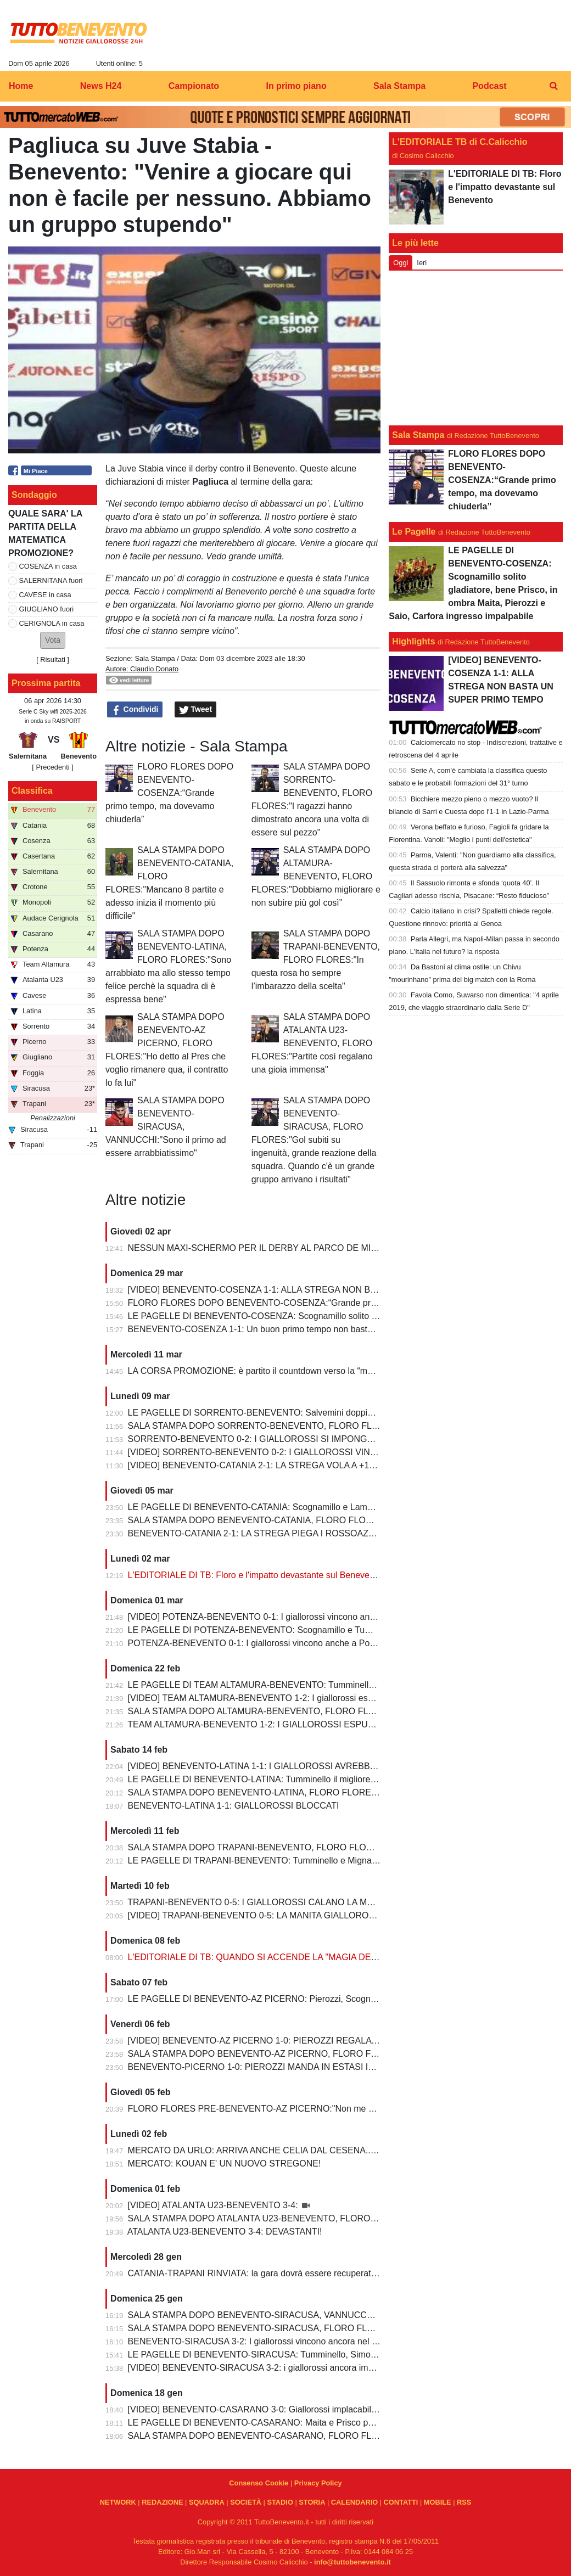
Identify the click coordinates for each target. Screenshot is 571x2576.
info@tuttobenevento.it (352, 2562)
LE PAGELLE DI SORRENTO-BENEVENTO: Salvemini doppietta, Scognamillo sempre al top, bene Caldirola (340, 1412)
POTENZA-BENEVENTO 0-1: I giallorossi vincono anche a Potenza (259, 1643)
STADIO (280, 2502)
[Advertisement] (476, 348)
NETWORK (118, 2502)
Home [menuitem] (21, 86)
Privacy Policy (318, 2483)
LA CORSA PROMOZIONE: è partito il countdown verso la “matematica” (268, 1371)
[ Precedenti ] (52, 767)
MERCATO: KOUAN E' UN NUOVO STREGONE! (224, 2163)
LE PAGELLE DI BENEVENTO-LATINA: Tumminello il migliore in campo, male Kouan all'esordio (315, 1779)
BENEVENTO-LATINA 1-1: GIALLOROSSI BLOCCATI (233, 1805)
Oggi (400, 263)
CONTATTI (401, 2502)
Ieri (422, 263)
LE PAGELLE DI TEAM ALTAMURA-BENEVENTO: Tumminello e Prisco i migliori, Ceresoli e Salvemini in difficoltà (349, 1685)
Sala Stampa (155, 658)
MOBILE (437, 2502)
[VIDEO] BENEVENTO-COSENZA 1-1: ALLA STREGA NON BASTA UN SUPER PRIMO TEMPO (316, 1289)
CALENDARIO (354, 2502)
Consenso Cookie (258, 2483)
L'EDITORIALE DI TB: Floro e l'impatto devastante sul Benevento (255, 1575)
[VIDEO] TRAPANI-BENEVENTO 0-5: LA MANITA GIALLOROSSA (258, 1915)
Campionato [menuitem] (194, 86)
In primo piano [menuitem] (296, 86)
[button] (52, 640)
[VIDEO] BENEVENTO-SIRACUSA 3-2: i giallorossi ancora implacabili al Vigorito (284, 2367)
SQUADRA (207, 2502)
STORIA (312, 2502)
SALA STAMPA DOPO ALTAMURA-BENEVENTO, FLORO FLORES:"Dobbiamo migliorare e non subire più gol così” (315, 876)
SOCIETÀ (245, 2502)
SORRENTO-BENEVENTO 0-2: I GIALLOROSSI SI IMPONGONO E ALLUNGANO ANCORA (309, 1439)
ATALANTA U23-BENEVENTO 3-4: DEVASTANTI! (224, 2231)
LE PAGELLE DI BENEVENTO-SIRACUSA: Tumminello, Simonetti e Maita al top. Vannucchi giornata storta (337, 2354)
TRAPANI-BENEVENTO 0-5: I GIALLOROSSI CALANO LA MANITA (259, 1902)
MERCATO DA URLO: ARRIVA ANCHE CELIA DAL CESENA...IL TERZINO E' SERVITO (300, 2150)
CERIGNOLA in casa (52, 623)
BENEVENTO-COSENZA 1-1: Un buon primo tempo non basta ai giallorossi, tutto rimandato (307, 1329)
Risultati (52, 659)
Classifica (32, 790)
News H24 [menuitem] (101, 86)
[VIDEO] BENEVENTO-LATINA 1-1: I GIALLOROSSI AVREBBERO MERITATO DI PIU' (297, 1766)
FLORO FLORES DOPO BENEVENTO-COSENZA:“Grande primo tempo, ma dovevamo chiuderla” (169, 793)
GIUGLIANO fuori (46, 609)
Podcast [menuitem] (489, 86)
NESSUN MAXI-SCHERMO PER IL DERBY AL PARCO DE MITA (255, 1248)
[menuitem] (553, 86)
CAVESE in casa (45, 595)
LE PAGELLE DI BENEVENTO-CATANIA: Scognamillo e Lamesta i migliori (273, 1507)
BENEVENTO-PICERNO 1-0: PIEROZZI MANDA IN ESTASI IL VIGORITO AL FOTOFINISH (307, 2067)
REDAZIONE (162, 2502)
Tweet (195, 710)
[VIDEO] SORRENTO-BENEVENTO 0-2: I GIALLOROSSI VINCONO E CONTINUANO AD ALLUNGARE (332, 1452)
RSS (464, 2502)
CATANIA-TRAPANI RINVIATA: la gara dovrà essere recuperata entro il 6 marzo (283, 2273)
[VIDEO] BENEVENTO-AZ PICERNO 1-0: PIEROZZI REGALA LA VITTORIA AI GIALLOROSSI (313, 2040)
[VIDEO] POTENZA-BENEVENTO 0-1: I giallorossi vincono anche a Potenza (277, 1616)
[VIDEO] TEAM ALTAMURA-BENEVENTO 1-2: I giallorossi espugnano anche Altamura (297, 1698)
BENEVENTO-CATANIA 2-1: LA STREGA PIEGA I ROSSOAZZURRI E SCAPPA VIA (292, 1533)
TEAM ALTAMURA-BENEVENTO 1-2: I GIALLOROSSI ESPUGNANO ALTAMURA (287, 1724)
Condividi (135, 710)
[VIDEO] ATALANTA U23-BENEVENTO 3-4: (214, 2205)
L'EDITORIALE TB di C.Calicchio (459, 142)
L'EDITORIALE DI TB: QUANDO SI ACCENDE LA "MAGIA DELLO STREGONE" (285, 1957)
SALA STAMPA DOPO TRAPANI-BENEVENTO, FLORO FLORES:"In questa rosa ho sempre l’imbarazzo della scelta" (315, 960)
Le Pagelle (413, 531)
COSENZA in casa (48, 566)
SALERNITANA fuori (51, 580)
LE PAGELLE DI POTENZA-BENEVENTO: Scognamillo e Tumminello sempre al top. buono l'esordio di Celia (340, 1630)
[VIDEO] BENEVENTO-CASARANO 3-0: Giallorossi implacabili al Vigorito (271, 2409)
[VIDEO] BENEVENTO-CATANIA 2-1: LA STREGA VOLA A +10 (251, 1465)
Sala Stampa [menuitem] (399, 86)
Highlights (413, 641)
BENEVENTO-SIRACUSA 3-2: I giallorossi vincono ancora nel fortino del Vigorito (285, 2341)
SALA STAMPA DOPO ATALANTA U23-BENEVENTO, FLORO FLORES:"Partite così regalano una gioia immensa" (312, 1043)
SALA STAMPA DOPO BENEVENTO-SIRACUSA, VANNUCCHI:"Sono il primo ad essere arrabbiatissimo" (165, 1127)
